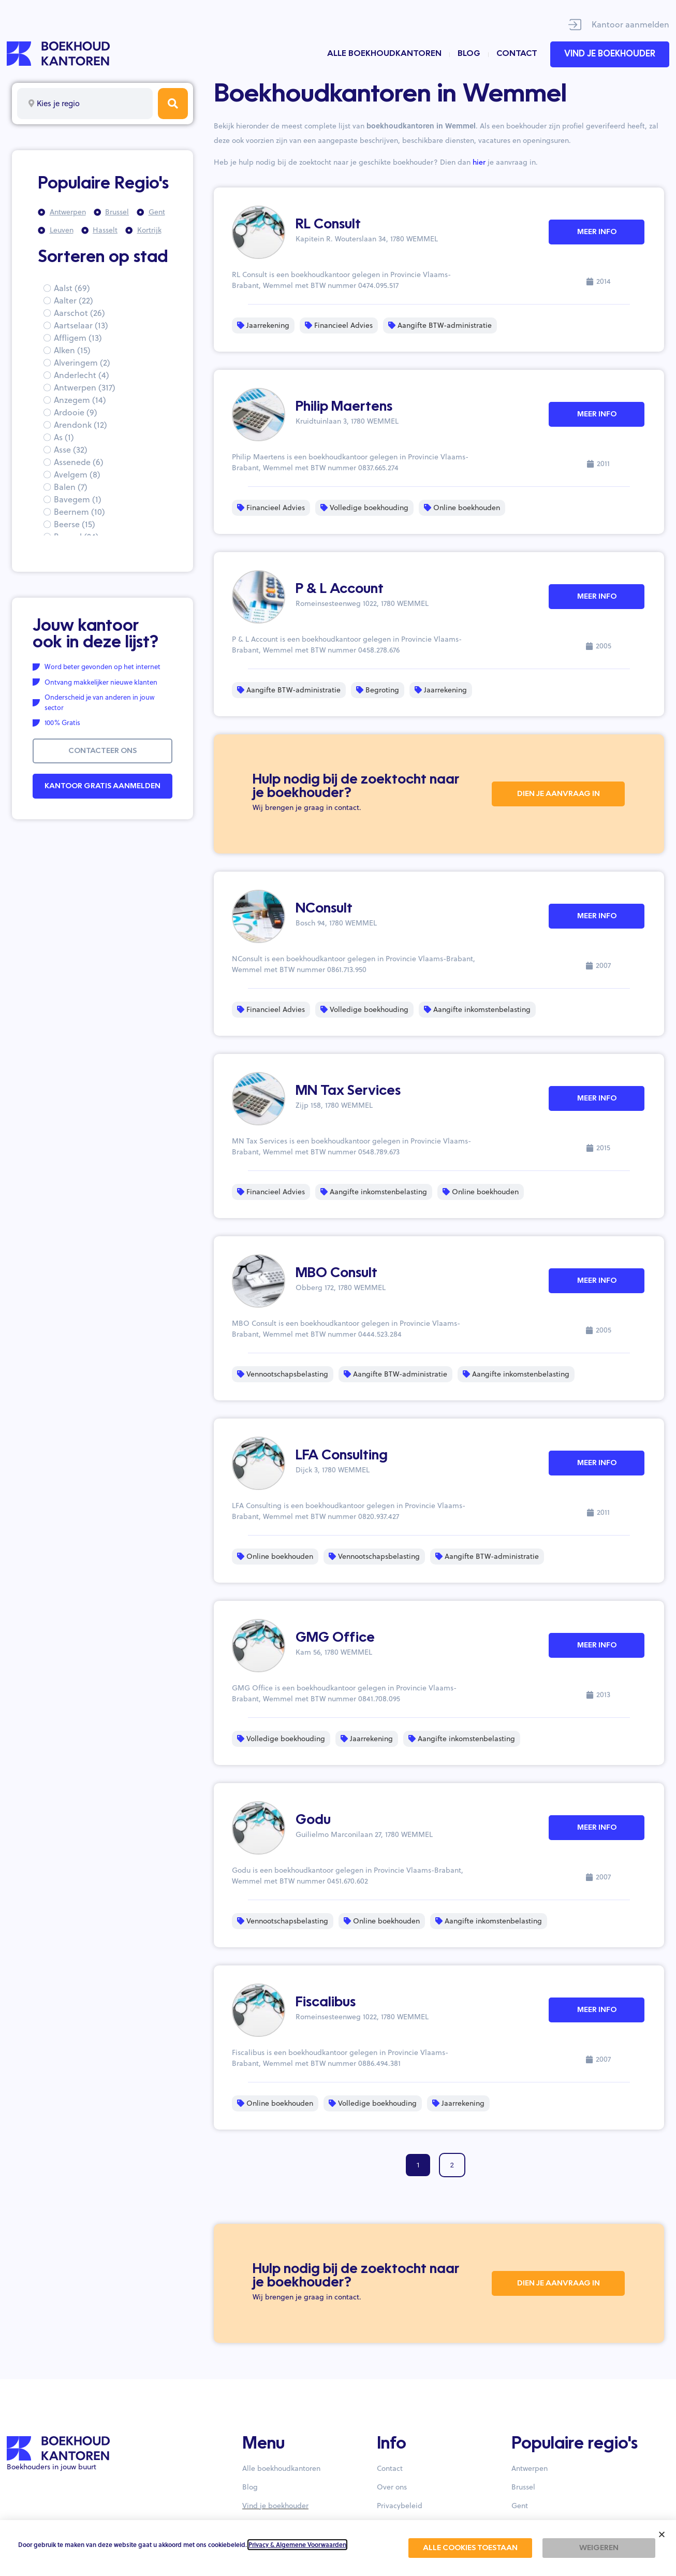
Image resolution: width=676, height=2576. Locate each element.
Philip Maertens (344, 407)
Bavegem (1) (77, 499)
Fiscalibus (326, 2002)
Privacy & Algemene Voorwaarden (297, 2544)
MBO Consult (336, 1273)
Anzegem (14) (80, 400)
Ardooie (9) (75, 412)
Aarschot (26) (79, 313)
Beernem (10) (79, 511)
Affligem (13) (78, 337)
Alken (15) (72, 350)
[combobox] (85, 103)
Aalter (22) (73, 300)
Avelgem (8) (77, 474)
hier (479, 162)
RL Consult (328, 224)
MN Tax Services (348, 1091)
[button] (662, 2534)
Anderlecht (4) (81, 375)
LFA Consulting (342, 1456)
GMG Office (335, 1638)
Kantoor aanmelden (630, 24)
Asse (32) (70, 449)
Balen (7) (70, 487)
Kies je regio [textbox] (58, 103)
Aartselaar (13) (81, 325)
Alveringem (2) (82, 362)
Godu (313, 1820)
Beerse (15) (74, 524)
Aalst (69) (72, 288)
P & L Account (340, 589)
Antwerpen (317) (84, 387)
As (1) (64, 437)
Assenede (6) (79, 462)
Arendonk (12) (80, 424)
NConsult (324, 909)
